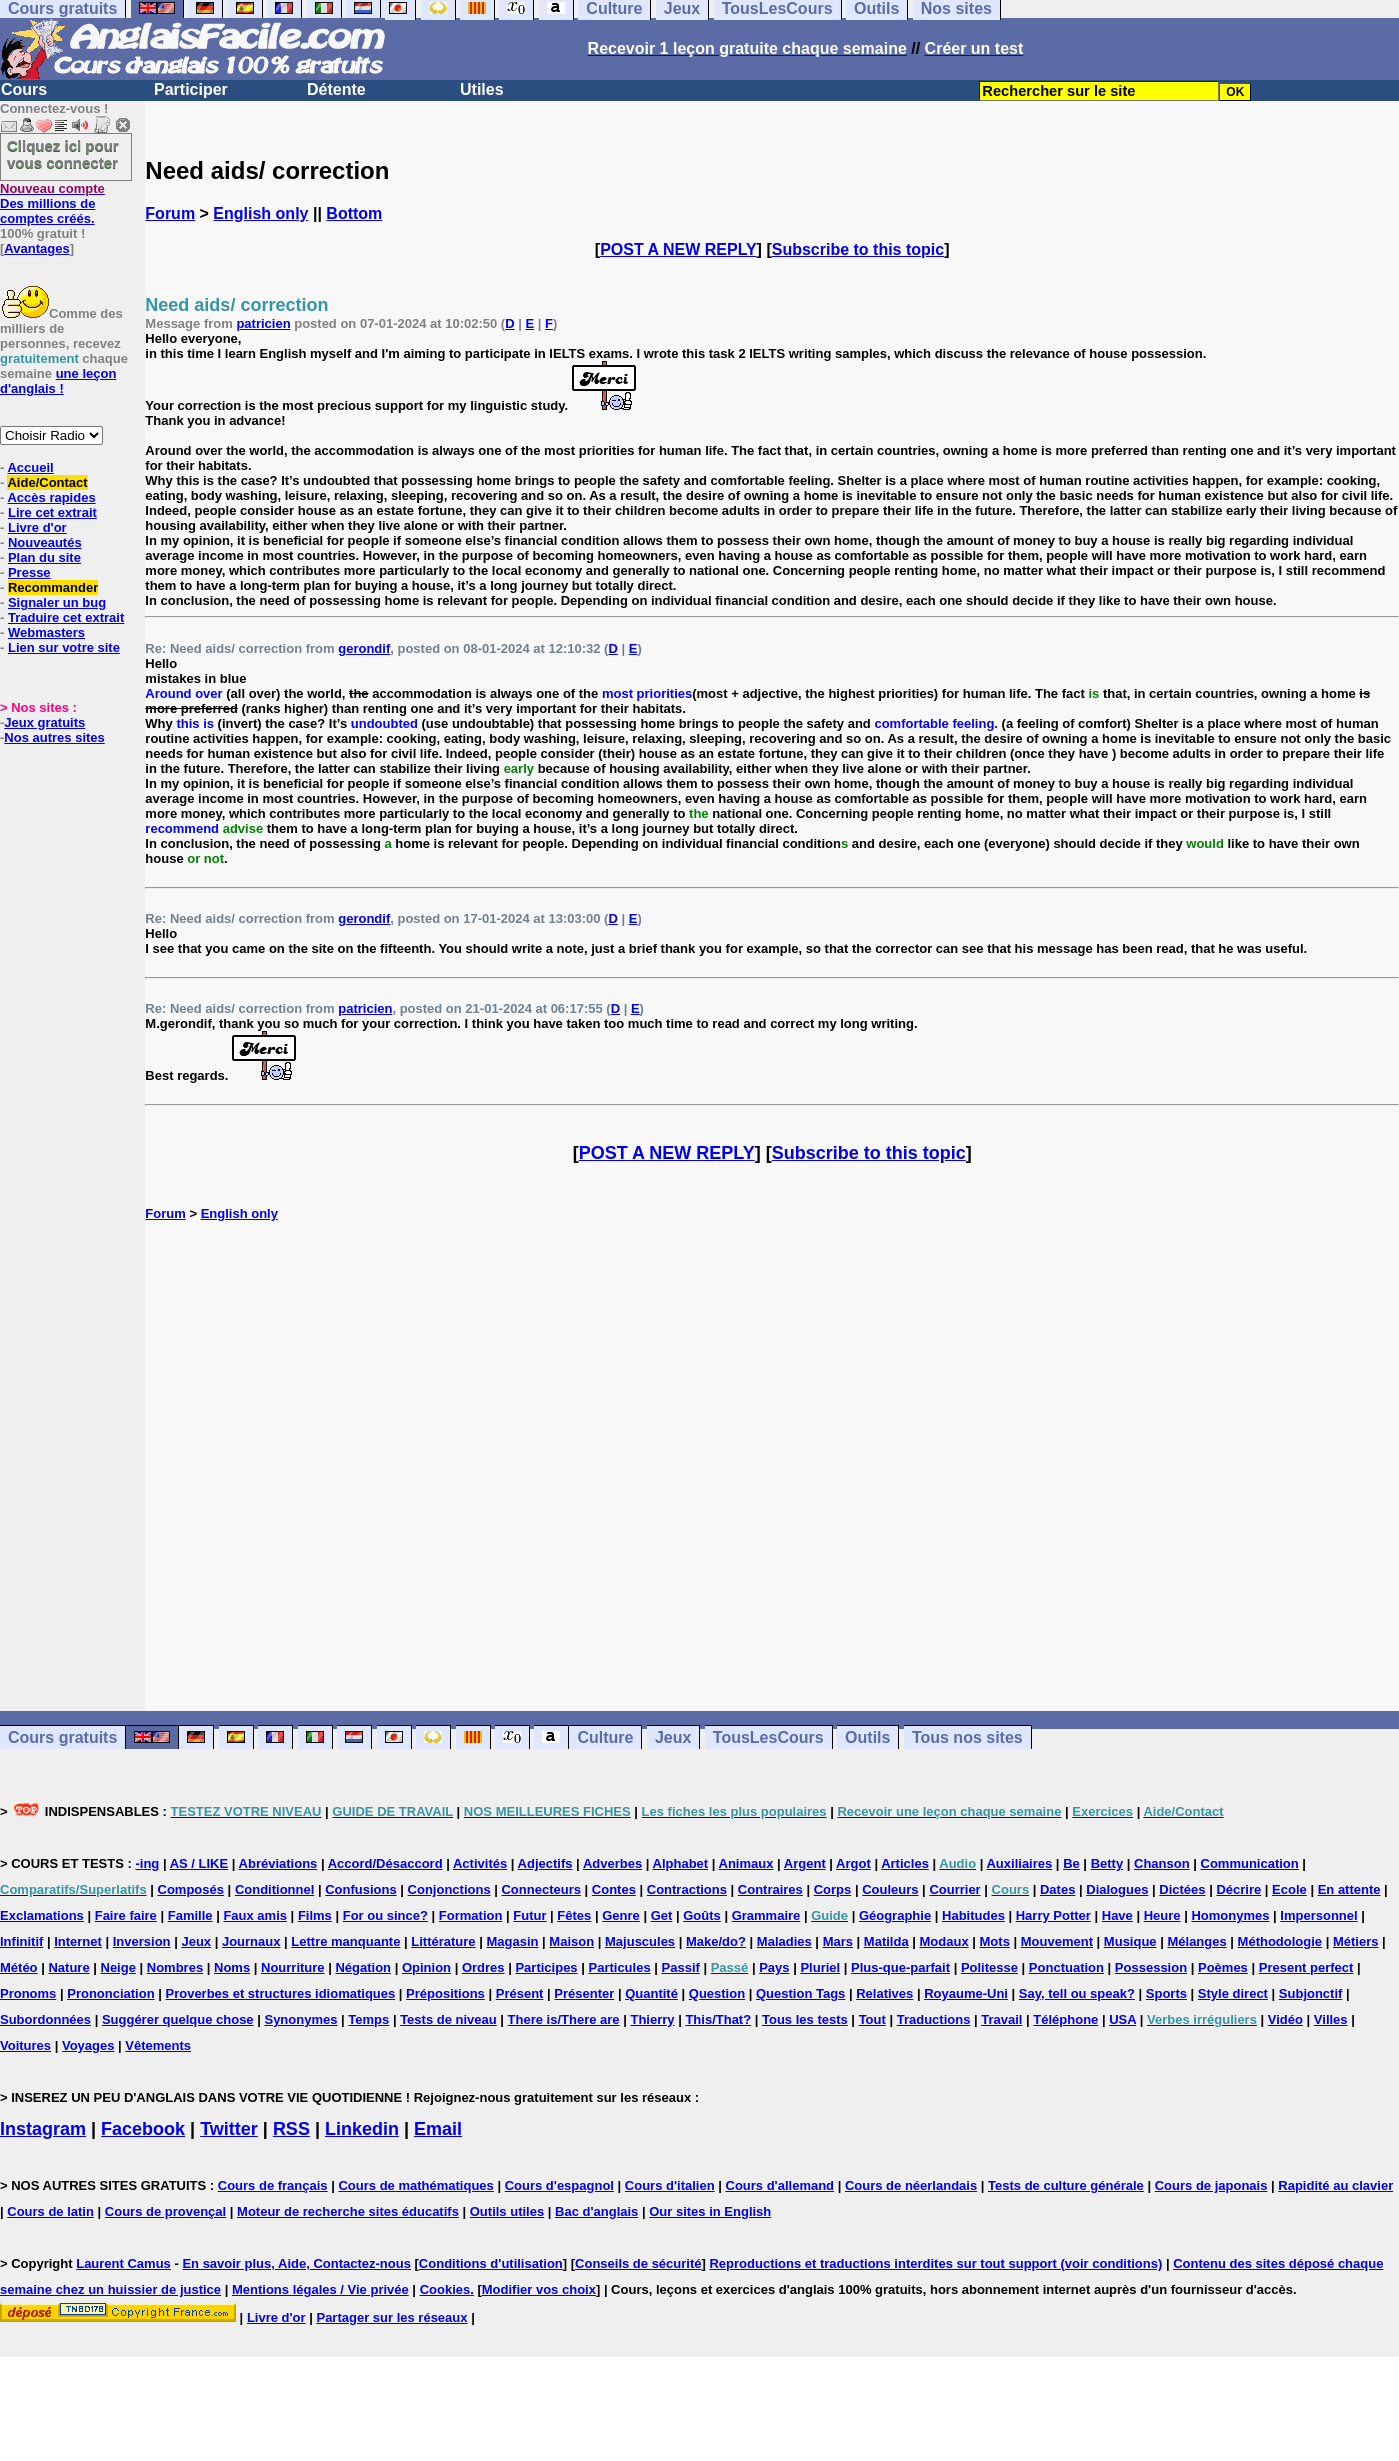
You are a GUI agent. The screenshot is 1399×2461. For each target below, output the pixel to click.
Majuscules (640, 1941)
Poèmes (1223, 1967)
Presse (29, 572)
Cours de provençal (165, 2211)
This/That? (718, 2019)
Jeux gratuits (44, 722)
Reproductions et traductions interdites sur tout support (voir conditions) (935, 2263)
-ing (147, 1863)
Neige (118, 1967)
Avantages (36, 248)
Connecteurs (540, 1889)
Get (662, 1915)
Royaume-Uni (966, 1993)
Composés (191, 1889)
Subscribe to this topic (858, 249)
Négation (363, 1967)
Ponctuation (1066, 1967)
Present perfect (1306, 1967)
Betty (1107, 1863)
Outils (867, 1737)
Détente (336, 89)
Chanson (1162, 1863)
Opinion (426, 1967)
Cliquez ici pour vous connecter (63, 154)
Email (438, 2129)
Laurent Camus (123, 2263)
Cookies (445, 2289)
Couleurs (890, 1889)
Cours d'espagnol (559, 2185)
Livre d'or (37, 527)
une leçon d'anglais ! (58, 381)
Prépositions (445, 1993)
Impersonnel (1318, 1915)
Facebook (143, 2129)
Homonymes (1230, 1915)
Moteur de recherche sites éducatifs (348, 2211)
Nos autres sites (54, 737)
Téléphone (1065, 2019)
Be (1071, 1863)
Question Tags (800, 1993)
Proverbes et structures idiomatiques (280, 1993)
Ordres (483, 1967)
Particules (619, 1967)
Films (315, 1915)
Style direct (1233, 1993)
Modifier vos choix (539, 2289)
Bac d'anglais (596, 2211)
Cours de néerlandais (911, 2185)
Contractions (687, 1889)
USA (1122, 2019)
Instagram (43, 2129)
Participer (191, 89)
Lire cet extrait (52, 512)
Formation (471, 1915)
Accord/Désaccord (385, 1863)
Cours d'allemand (780, 2185)
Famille (190, 1915)
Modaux (944, 1941)
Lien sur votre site (64, 647)
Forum (170, 213)
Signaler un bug (57, 602)
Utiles (482, 89)
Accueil (30, 467)
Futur (529, 1915)
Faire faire (126, 1915)
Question (717, 1993)
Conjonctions (449, 1889)
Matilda (886, 1941)
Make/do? (716, 1941)
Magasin (512, 1941)
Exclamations (42, 1915)
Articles (905, 1863)
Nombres (175, 1967)
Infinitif (21, 1941)
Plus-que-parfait (900, 1967)
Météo (19, 1967)
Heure (1162, 1915)
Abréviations (278, 1863)
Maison (571, 1941)
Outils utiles (507, 2211)
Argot (853, 1863)
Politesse (989, 1967)
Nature (68, 1967)
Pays (774, 1967)
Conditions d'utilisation (491, 2263)
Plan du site (44, 557)
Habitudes (973, 1915)
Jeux (673, 1737)
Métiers (1356, 1941)
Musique (1130, 1941)
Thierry (652, 2019)
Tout (872, 2019)
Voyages (88, 2045)
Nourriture (293, 1967)
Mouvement (1057, 1941)
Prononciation (110, 1993)
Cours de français (273, 2185)
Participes (546, 1967)
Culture (605, 1737)
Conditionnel (274, 1889)
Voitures (25, 2045)
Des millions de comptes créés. (52, 203)
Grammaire (766, 1915)
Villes (1331, 2019)
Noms (232, 1967)
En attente (1349, 1889)
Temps (368, 2019)
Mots (995, 1941)
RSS (291, 2129)
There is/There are (564, 2019)
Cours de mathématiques (415, 2185)
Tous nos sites (967, 1737)
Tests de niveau (448, 2019)
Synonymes (300, 2019)
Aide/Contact (47, 482)
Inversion (142, 1941)
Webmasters (46, 632)
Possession (1151, 1967)
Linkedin (362, 2129)
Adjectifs (545, 1863)
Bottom (354, 213)
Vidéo (1285, 2019)
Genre (621, 1915)
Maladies (784, 1941)
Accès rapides (51, 497)
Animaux (746, 1863)
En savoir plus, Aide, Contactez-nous (296, 2263)
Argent (805, 1863)
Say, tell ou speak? (1077, 1993)
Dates (1057, 1889)
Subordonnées (45, 2019)
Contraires (770, 1889)
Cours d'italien (670, 2185)
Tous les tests (805, 2019)
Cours (24, 89)
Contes (614, 1889)
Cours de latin (50, 2211)
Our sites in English (710, 2211)
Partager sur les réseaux (391, 2317)
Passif (681, 1967)
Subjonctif (1311, 1993)
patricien (263, 323)
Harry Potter (1053, 1915)
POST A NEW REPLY (678, 249)
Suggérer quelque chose (178, 2019)
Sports (1166, 1993)
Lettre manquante (345, 1941)
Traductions (934, 2019)
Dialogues (1117, 1889)
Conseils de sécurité (638, 2263)
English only (260, 213)
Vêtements (158, 2045)
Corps (833, 1889)
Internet (78, 1941)
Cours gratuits (62, 1737)
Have (1117, 1915)
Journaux (251, 1941)
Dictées (1182, 1889)
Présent (520, 1993)
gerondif (364, 648)
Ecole (1289, 1889)
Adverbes (612, 1863)
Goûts (702, 1915)
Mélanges (1196, 1941)
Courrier (954, 1889)
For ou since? (385, 1915)
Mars (838, 1941)
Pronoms (28, 1993)
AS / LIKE (199, 1863)
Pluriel (820, 1967)
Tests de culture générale (1066, 2185)
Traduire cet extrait (66, 617)
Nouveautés (45, 542)
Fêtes (574, 1915)
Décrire (1238, 1889)
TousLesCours (768, 1737)
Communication (1250, 1863)
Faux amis (255, 1915)
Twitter (229, 2129)
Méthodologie (1280, 1941)
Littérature (443, 1941)
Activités (480, 1863)
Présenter (584, 1993)
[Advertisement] (772, 1466)
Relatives (884, 1993)
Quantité (651, 1993)
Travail (1001, 2019)
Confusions (361, 1889)
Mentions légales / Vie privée (320, 2289)
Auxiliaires (1019, 1863)
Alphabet (681, 1863)
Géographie (895, 1915)
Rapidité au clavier (1335, 2185)
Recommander (53, 587)
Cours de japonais (1211, 2185)
